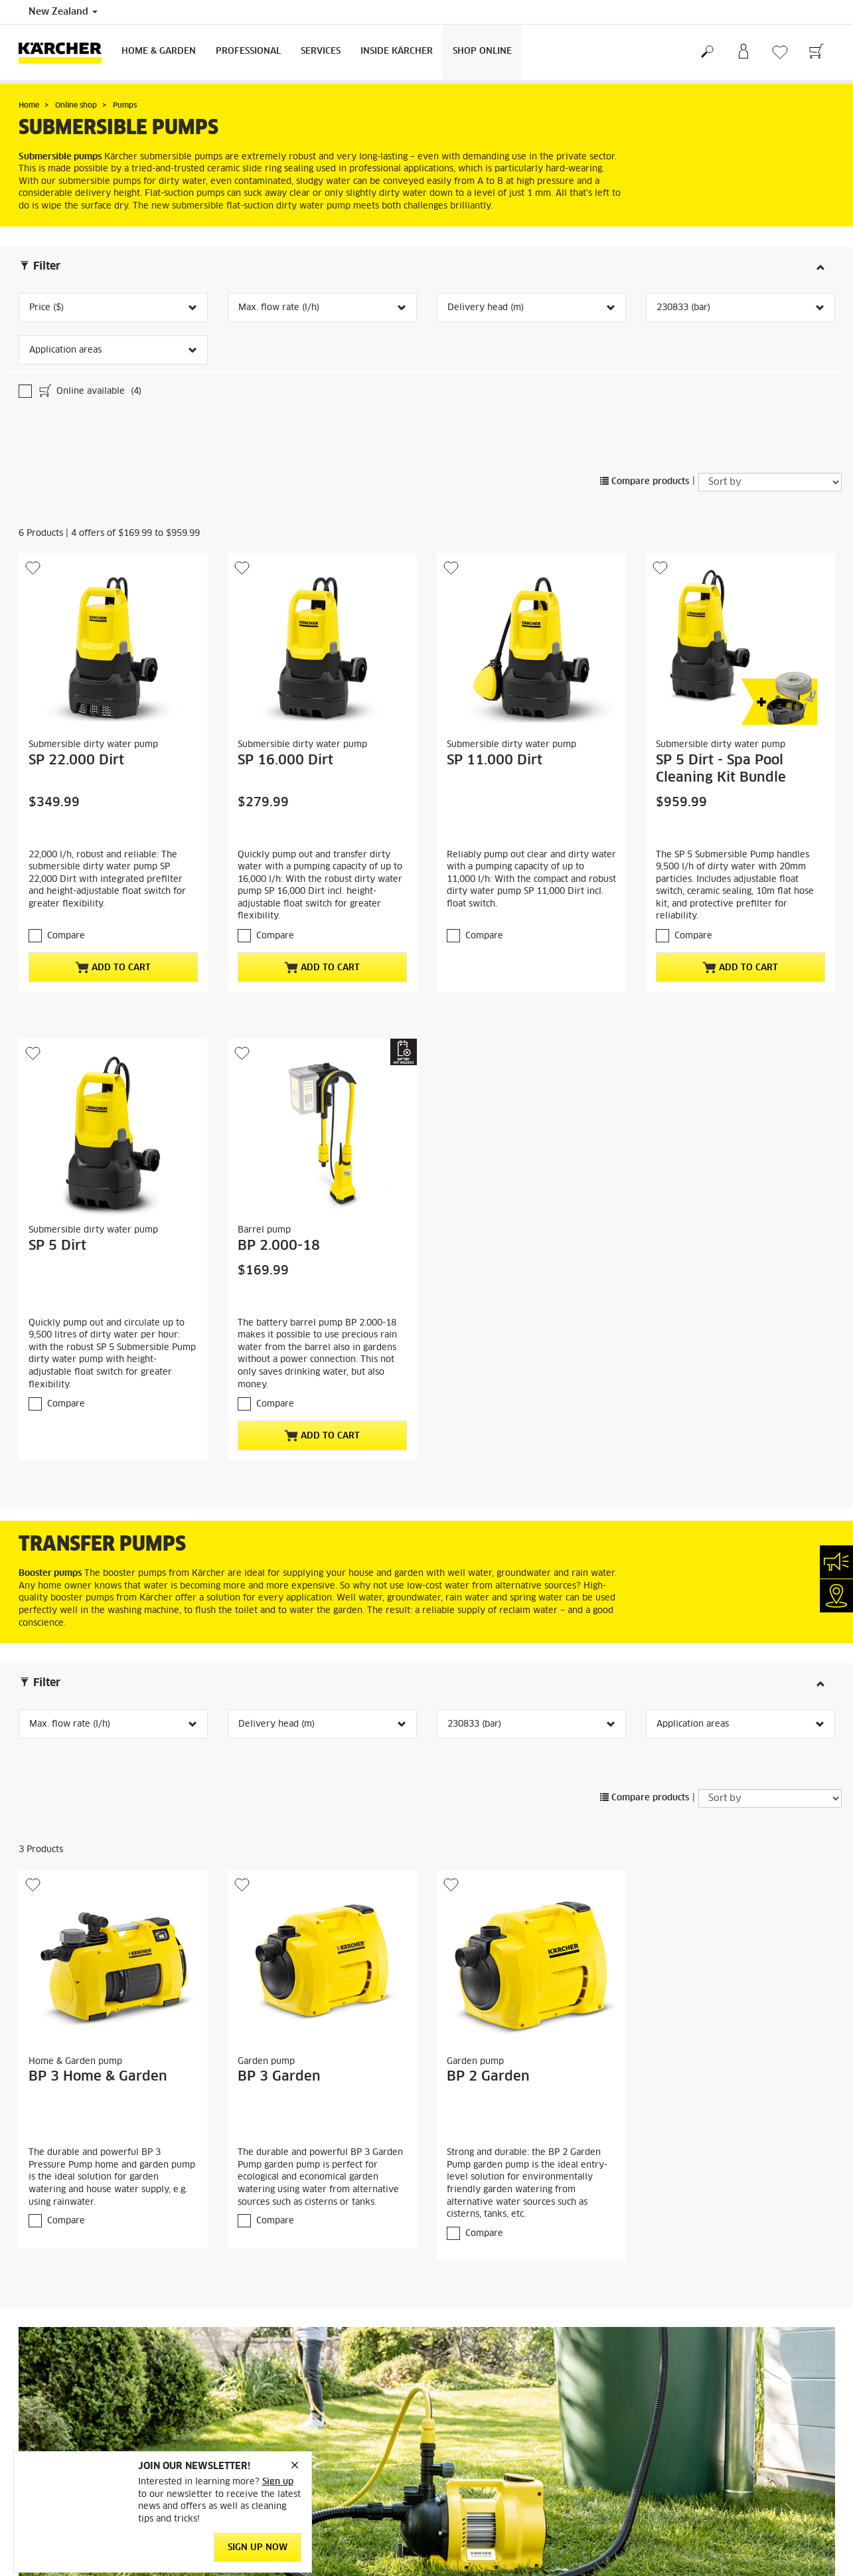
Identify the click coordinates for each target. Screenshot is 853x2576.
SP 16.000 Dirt (285, 760)
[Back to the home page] (65, 52)
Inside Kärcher (396, 51)
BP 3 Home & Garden (98, 2076)
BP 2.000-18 (279, 1245)
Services (321, 51)
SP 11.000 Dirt (494, 760)
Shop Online (482, 51)
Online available (89, 392)
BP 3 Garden (279, 2076)
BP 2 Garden (488, 2076)
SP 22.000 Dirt (76, 760)
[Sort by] (770, 482)
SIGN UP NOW (257, 2547)
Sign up (277, 2482)
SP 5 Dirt (57, 1245)
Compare (66, 936)
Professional (248, 51)
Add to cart (113, 968)
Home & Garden (158, 51)
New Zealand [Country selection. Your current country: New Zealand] (63, 12)
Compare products (644, 481)
